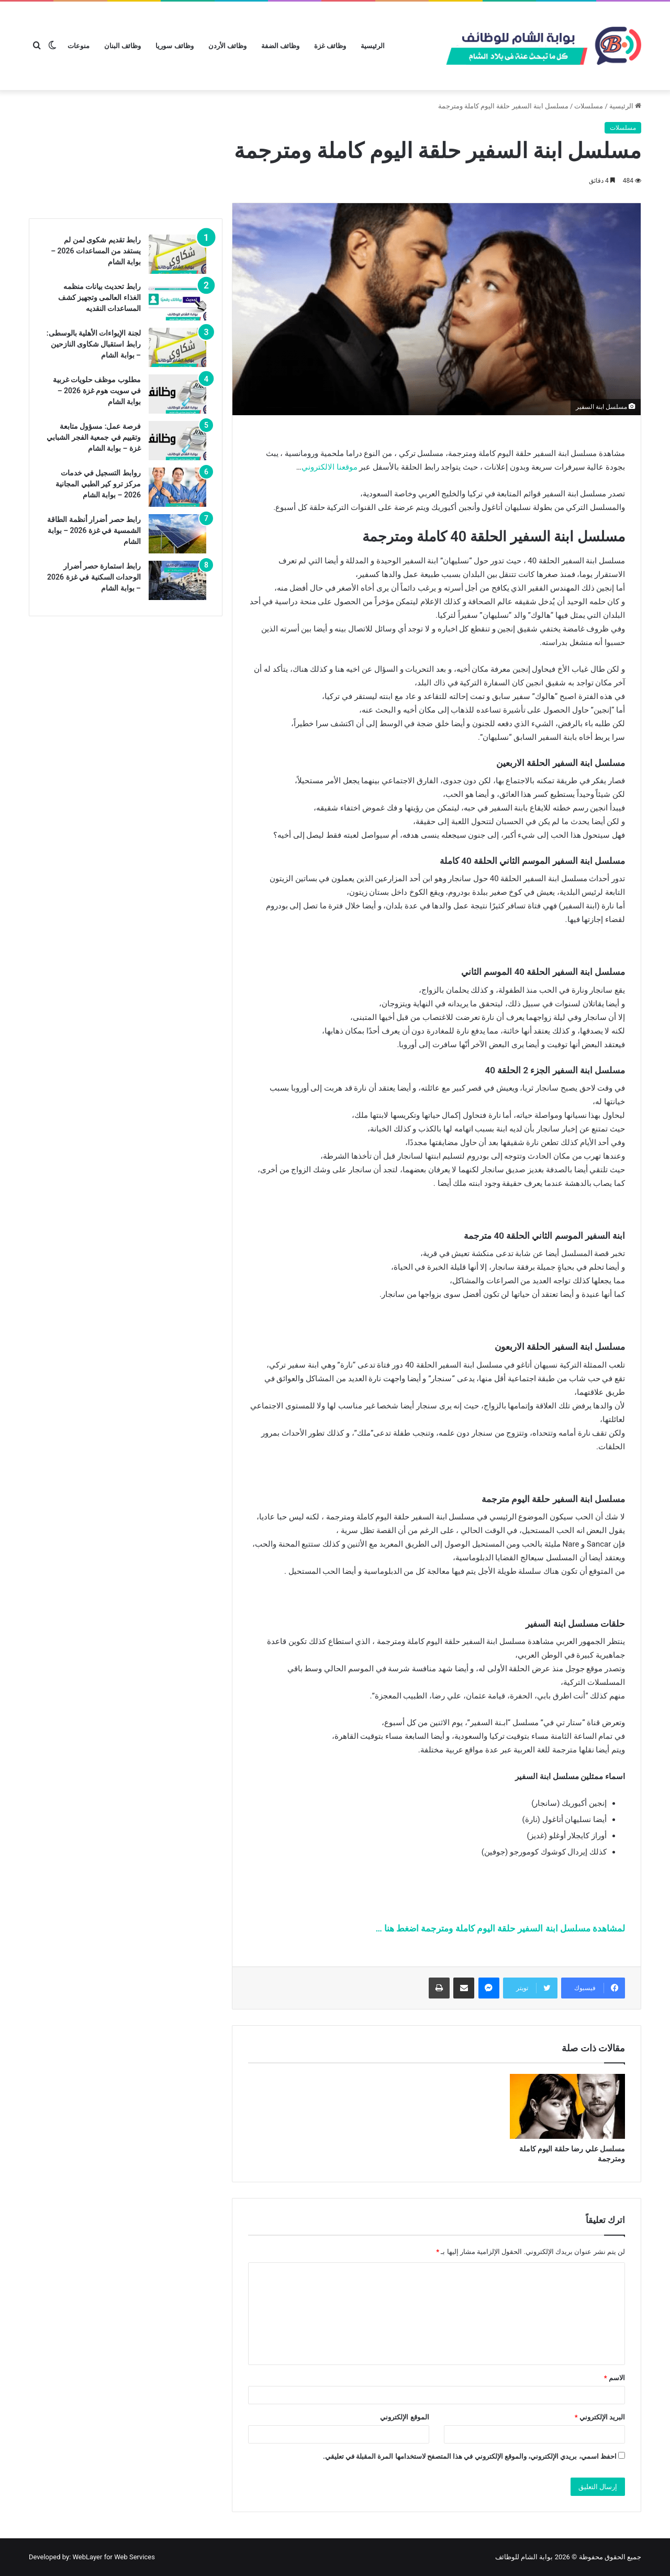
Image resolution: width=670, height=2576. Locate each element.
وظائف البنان (122, 46)
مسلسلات (588, 106)
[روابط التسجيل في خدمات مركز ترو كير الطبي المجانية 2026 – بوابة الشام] (177, 487)
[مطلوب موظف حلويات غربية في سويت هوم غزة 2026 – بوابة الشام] (177, 394)
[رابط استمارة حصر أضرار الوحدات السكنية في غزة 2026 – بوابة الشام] (177, 580)
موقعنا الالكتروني (330, 467)
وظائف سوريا (174, 46)
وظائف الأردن (227, 46)
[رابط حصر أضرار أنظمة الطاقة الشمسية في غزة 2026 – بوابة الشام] (177, 533)
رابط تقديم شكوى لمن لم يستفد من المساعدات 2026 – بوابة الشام (96, 251)
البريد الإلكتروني (600, 2417)
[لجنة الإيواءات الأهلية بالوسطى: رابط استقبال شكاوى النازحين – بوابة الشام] (177, 347)
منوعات (79, 46)
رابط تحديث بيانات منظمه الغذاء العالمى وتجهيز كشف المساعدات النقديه (99, 297)
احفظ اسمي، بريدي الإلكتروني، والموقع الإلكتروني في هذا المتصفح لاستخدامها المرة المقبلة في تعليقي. (470, 2456)
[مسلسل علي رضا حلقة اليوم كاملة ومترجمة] (567, 2106)
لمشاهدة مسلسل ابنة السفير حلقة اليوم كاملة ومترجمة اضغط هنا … (500, 1928)
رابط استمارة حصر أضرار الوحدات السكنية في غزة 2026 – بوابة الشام (94, 577)
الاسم (614, 2378)
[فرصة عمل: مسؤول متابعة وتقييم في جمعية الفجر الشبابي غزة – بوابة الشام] (177, 440)
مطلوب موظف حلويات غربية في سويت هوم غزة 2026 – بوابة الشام (97, 390)
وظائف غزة (330, 46)
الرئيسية (373, 46)
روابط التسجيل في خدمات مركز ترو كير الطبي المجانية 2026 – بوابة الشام (98, 484)
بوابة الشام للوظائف (524, 2557)
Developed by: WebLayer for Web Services (92, 2557)
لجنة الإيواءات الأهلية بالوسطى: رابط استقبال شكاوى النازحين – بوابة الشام (94, 344)
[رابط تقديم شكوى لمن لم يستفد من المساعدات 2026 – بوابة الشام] (177, 254)
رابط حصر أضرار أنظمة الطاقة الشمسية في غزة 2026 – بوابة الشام (94, 530)
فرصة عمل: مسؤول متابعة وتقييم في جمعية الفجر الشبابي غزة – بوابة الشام (94, 437)
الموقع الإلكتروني (404, 2417)
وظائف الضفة (280, 46)
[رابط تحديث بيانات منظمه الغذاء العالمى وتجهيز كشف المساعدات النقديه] (177, 300)
